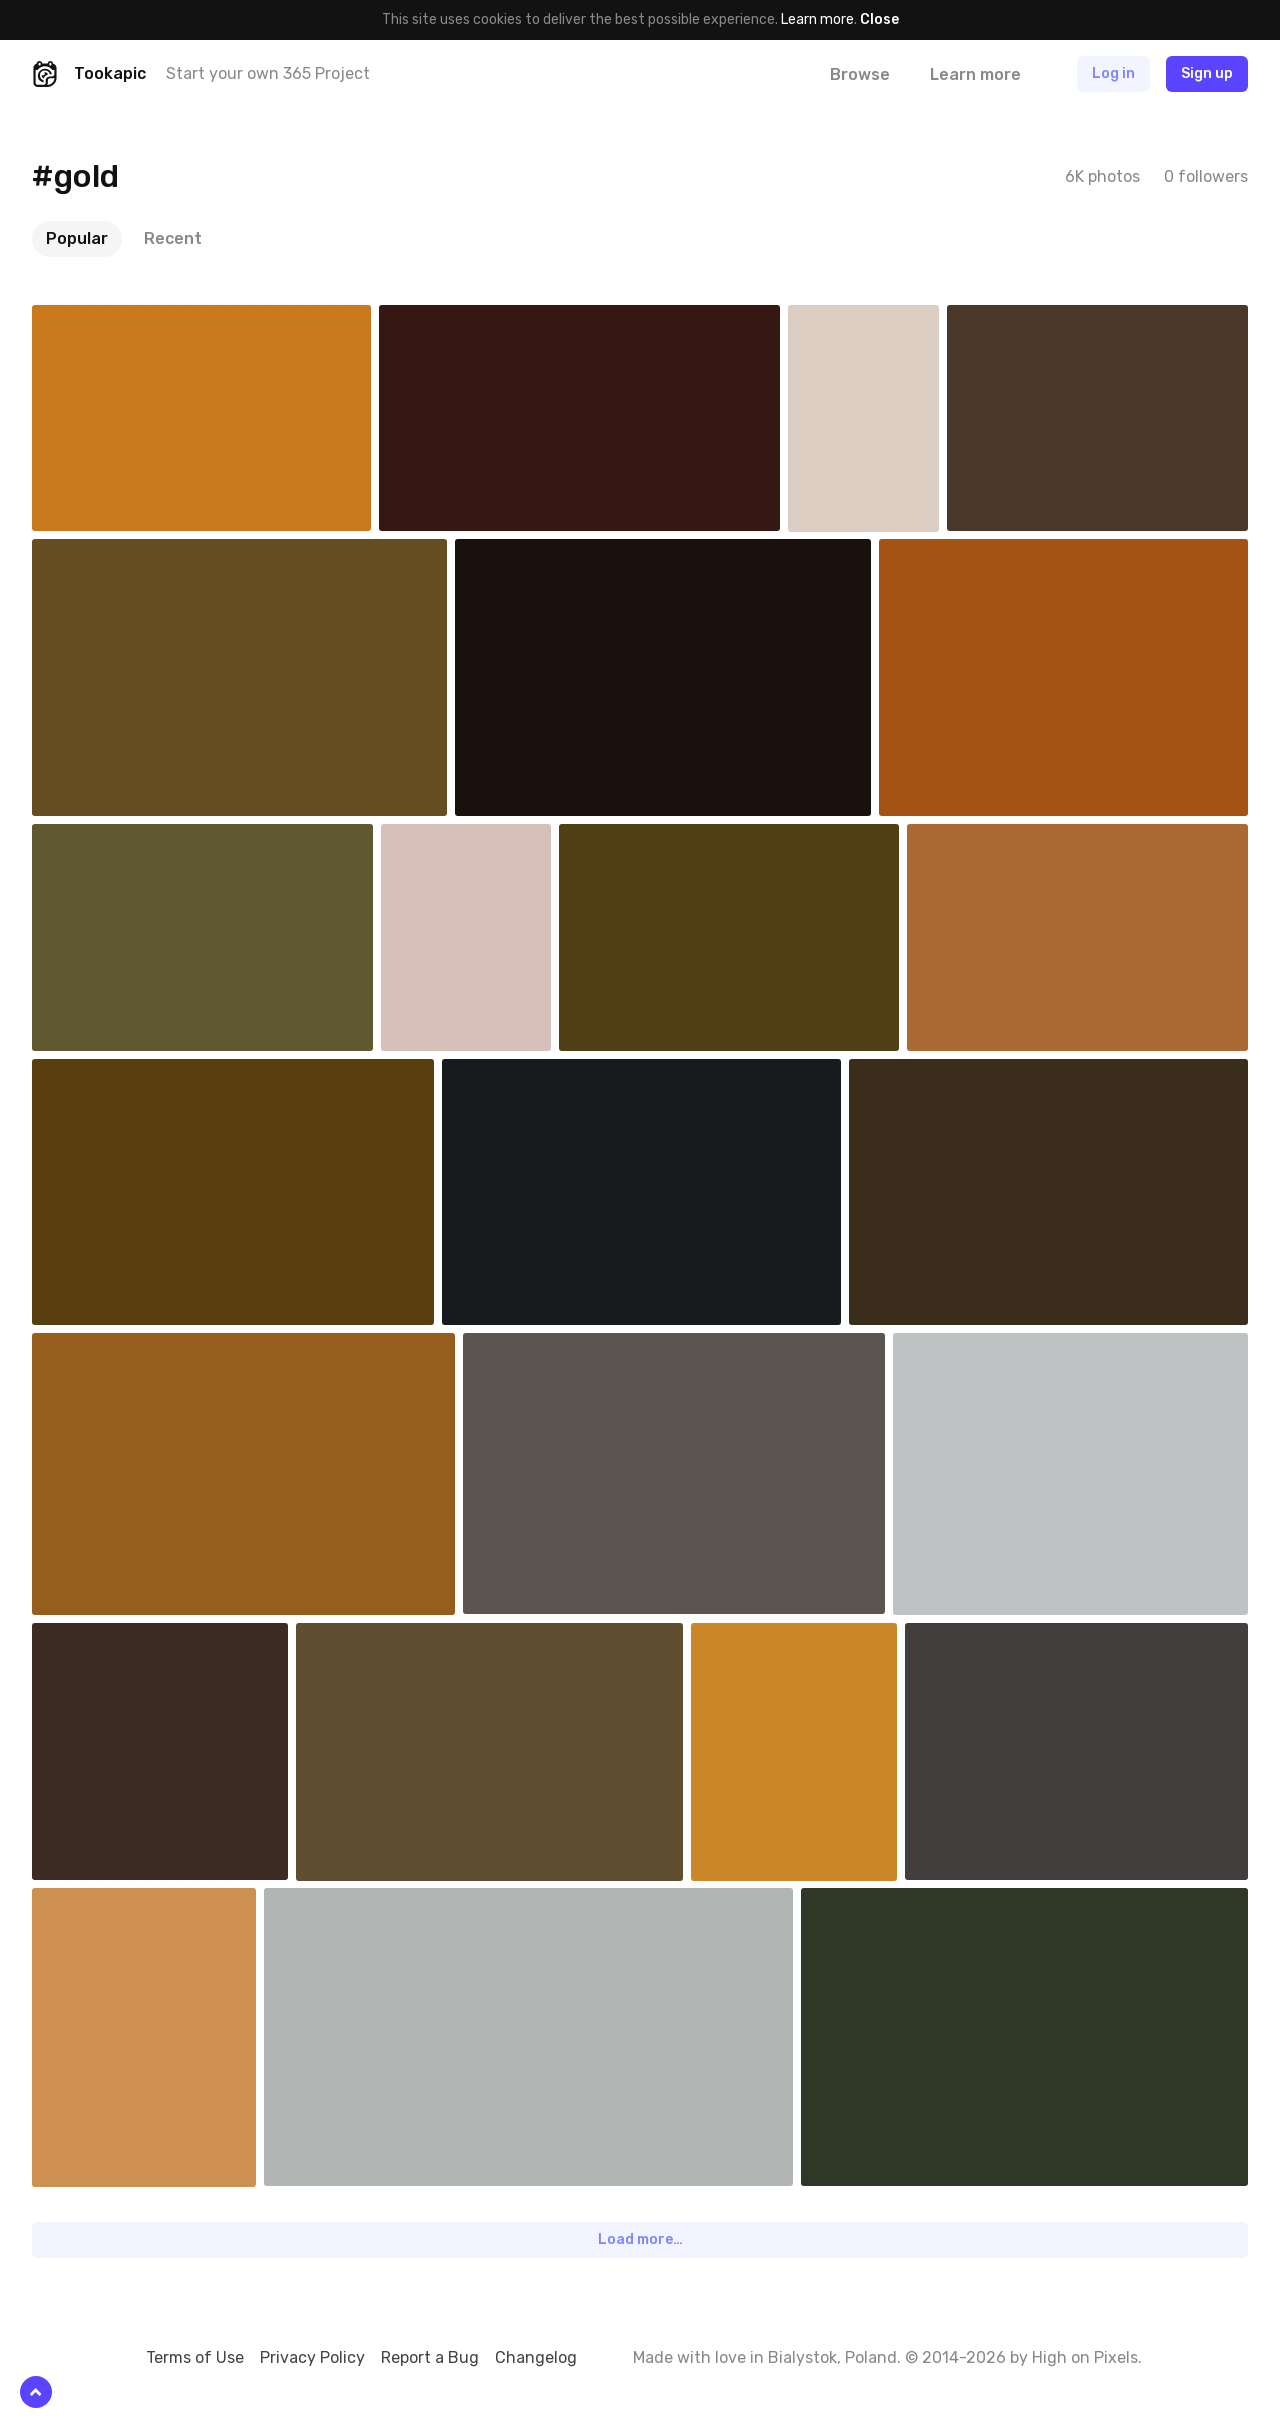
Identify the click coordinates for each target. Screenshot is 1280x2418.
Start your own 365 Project (268, 73)
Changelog (536, 2357)
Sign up (1207, 73)
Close (879, 19)
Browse (860, 74)
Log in (1113, 73)
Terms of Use (195, 2357)
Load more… (640, 2239)
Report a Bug (430, 2357)
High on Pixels (1085, 2357)
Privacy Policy (312, 2357)
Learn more (817, 19)
